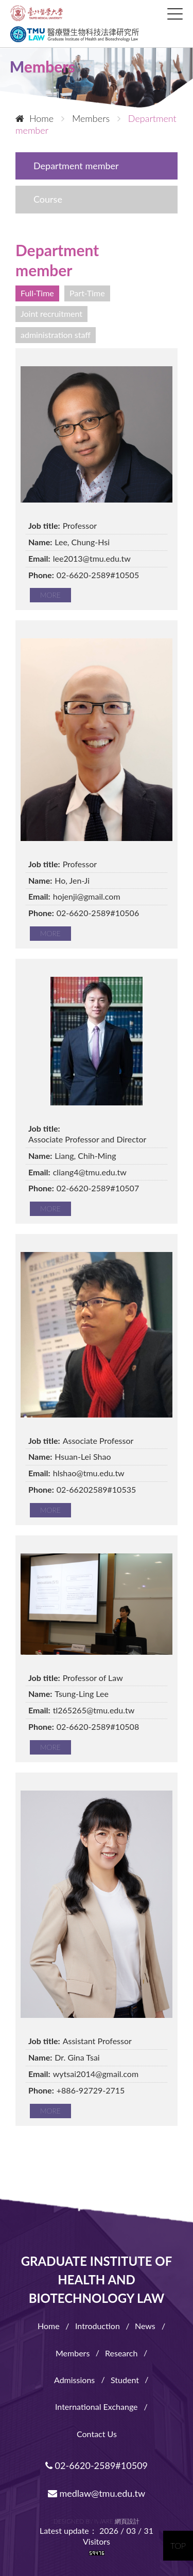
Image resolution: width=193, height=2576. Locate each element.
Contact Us (97, 2434)
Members (73, 2353)
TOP (178, 2545)
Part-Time (87, 293)
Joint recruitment (51, 313)
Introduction (97, 2326)
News (145, 2326)
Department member (76, 165)
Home (34, 118)
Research (121, 2353)
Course (47, 199)
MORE (50, 595)
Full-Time (37, 293)
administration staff (56, 334)
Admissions (74, 2380)
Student (125, 2380)
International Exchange (96, 2406)
